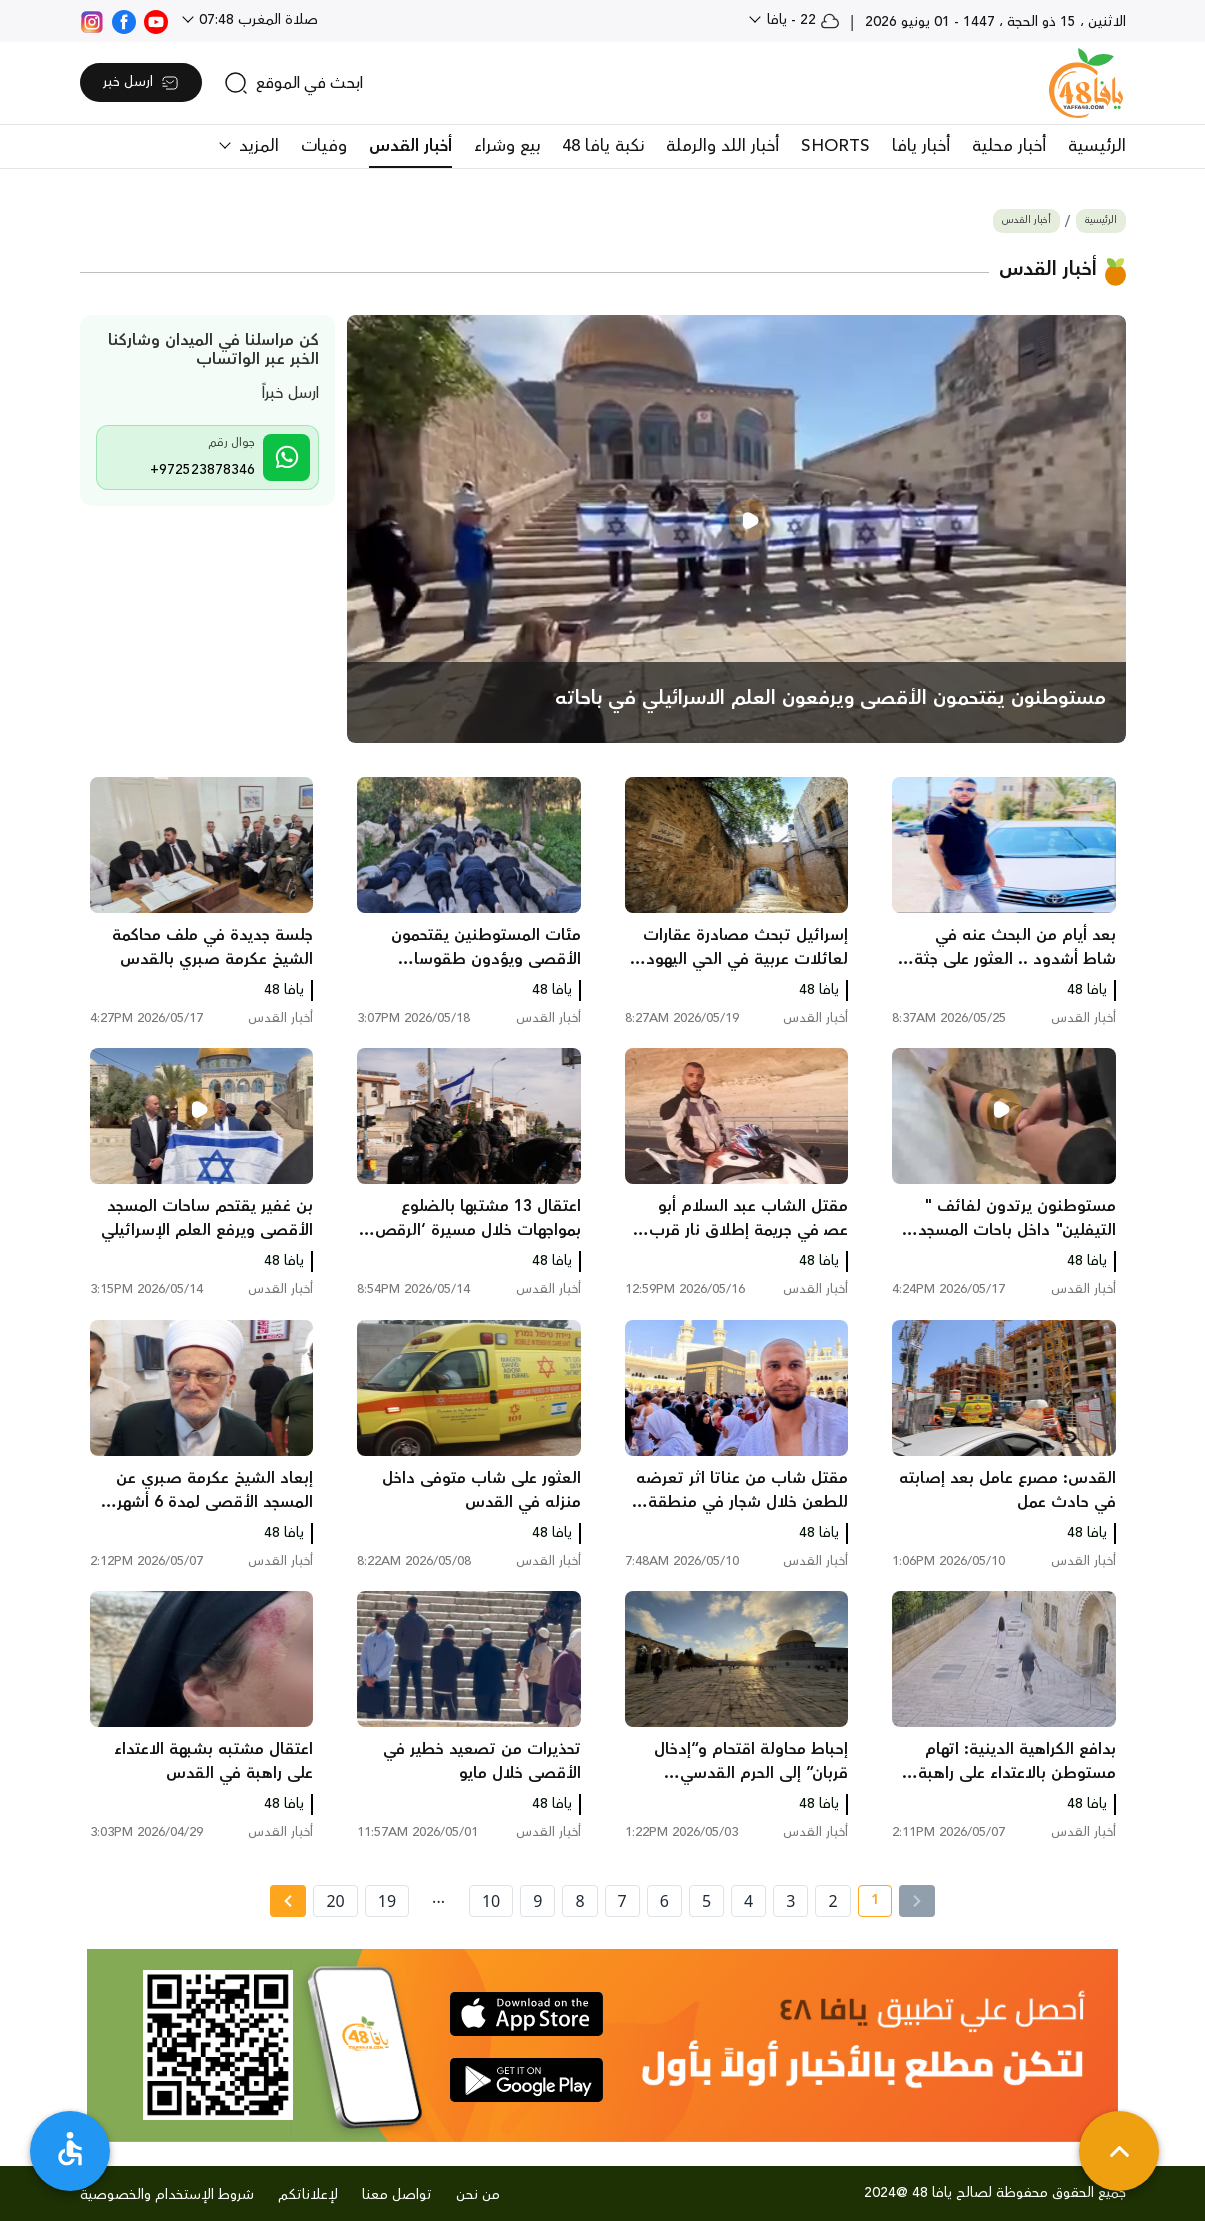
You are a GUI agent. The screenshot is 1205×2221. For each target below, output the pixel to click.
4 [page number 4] (748, 1901)
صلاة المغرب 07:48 (256, 20)
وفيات (324, 146)
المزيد (256, 146)
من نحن (478, 2195)
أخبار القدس (410, 146)
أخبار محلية (1009, 146)
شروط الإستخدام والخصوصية (167, 2195)
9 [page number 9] (537, 1901)
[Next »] (287, 1901)
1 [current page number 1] (868, 1903)
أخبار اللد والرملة (722, 146)
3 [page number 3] (790, 1901)
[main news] (736, 529)
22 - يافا (801, 20)
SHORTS (835, 146)
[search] (293, 83)
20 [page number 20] (335, 1901)
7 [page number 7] (622, 1901)
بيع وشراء (507, 146)
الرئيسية (1097, 146)
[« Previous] (917, 1901)
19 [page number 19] (387, 1901)
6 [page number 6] (664, 1901)
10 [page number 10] (491, 1901)
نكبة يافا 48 (603, 146)
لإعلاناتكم (308, 2195)
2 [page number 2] (832, 1901)
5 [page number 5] (706, 1901)
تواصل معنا (397, 2195)
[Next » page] (288, 1901)
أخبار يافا (921, 146)
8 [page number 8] (579, 1901)
